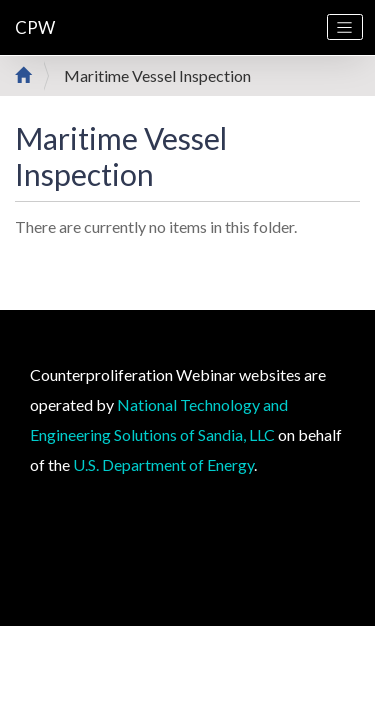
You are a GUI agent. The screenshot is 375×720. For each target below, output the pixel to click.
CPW (35, 27)
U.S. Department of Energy (163, 464)
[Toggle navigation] (345, 27)
